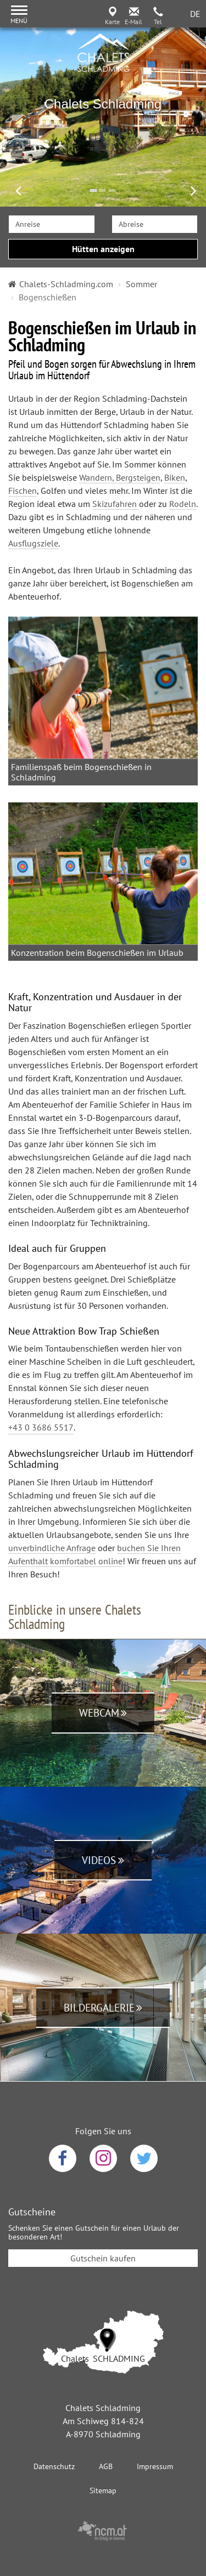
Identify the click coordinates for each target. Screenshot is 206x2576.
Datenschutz (54, 2466)
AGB (106, 2466)
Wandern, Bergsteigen (119, 477)
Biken (174, 477)
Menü (18, 20)
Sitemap (103, 2490)
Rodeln (182, 503)
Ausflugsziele (33, 543)
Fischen (22, 490)
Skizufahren (115, 503)
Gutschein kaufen (103, 2257)
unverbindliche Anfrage (52, 1547)
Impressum (155, 2466)
